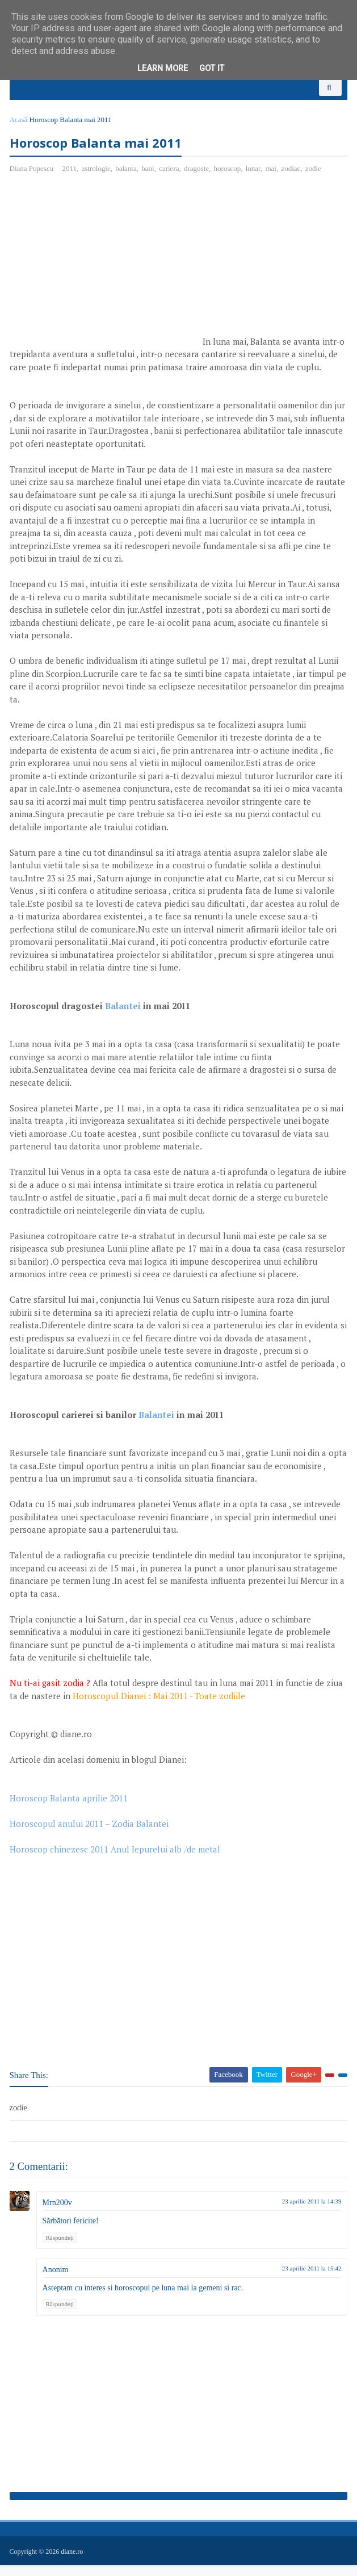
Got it (211, 68)
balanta (128, 179)
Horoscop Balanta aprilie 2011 (70, 1809)
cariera (171, 179)
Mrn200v (59, 2214)
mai (273, 179)
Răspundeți (62, 2248)
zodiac (293, 179)
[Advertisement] (106, 276)
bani (150, 179)
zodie (315, 179)
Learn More (162, 68)
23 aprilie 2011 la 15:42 (309, 2280)
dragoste (198, 179)
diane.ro (74, 2562)
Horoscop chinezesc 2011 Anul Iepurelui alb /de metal (116, 1860)
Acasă (20, 129)
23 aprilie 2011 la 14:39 (309, 2213)
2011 (71, 179)
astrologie (97, 179)
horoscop (229, 179)
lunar (254, 179)
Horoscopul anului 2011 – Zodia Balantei (90, 1835)
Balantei (124, 1017)
